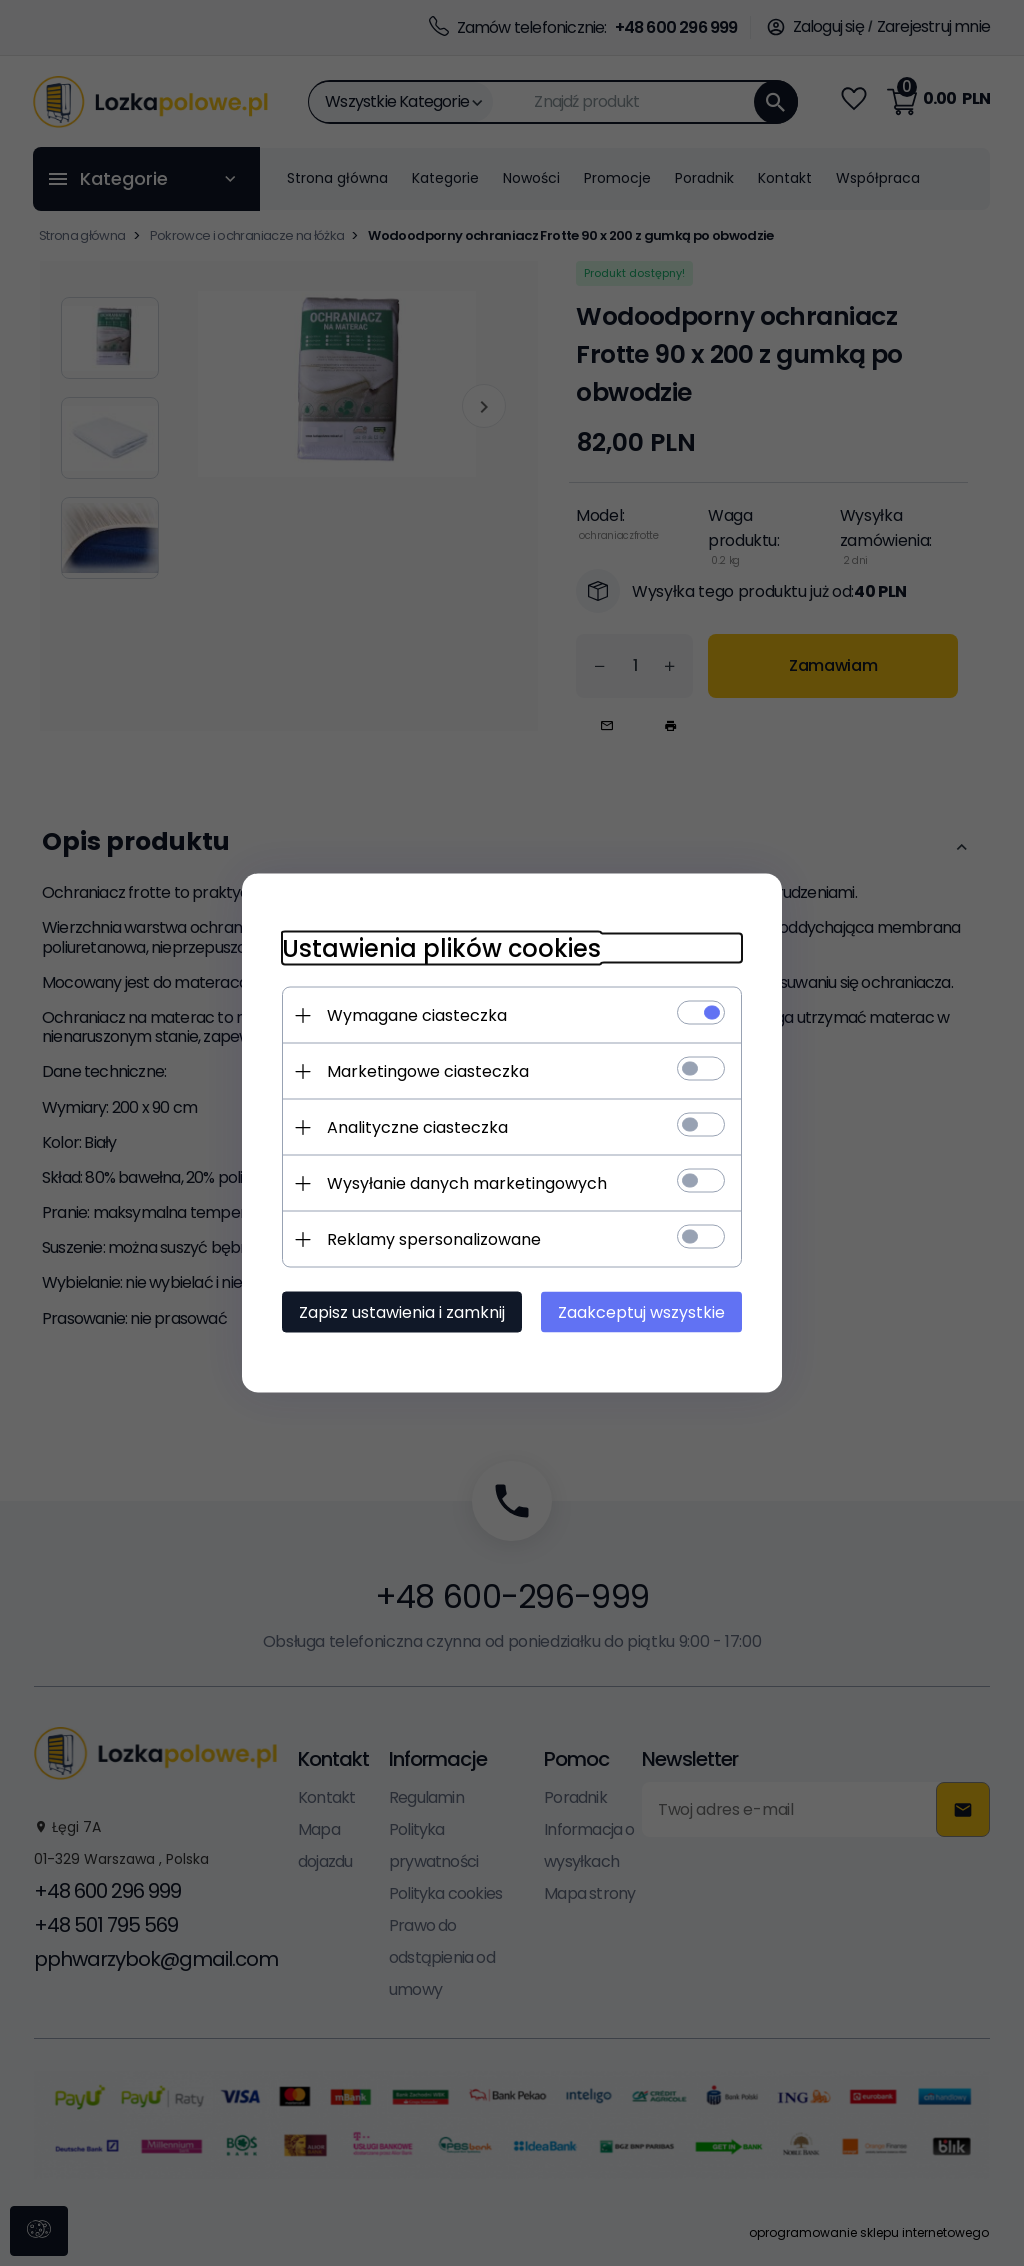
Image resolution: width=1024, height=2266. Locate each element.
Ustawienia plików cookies (441, 948)
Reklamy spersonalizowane (434, 1239)
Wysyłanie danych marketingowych (467, 1183)
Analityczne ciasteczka (417, 1127)
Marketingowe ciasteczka (428, 1071)
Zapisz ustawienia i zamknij (402, 1312)
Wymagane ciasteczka (417, 1015)
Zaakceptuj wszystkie (641, 1312)
